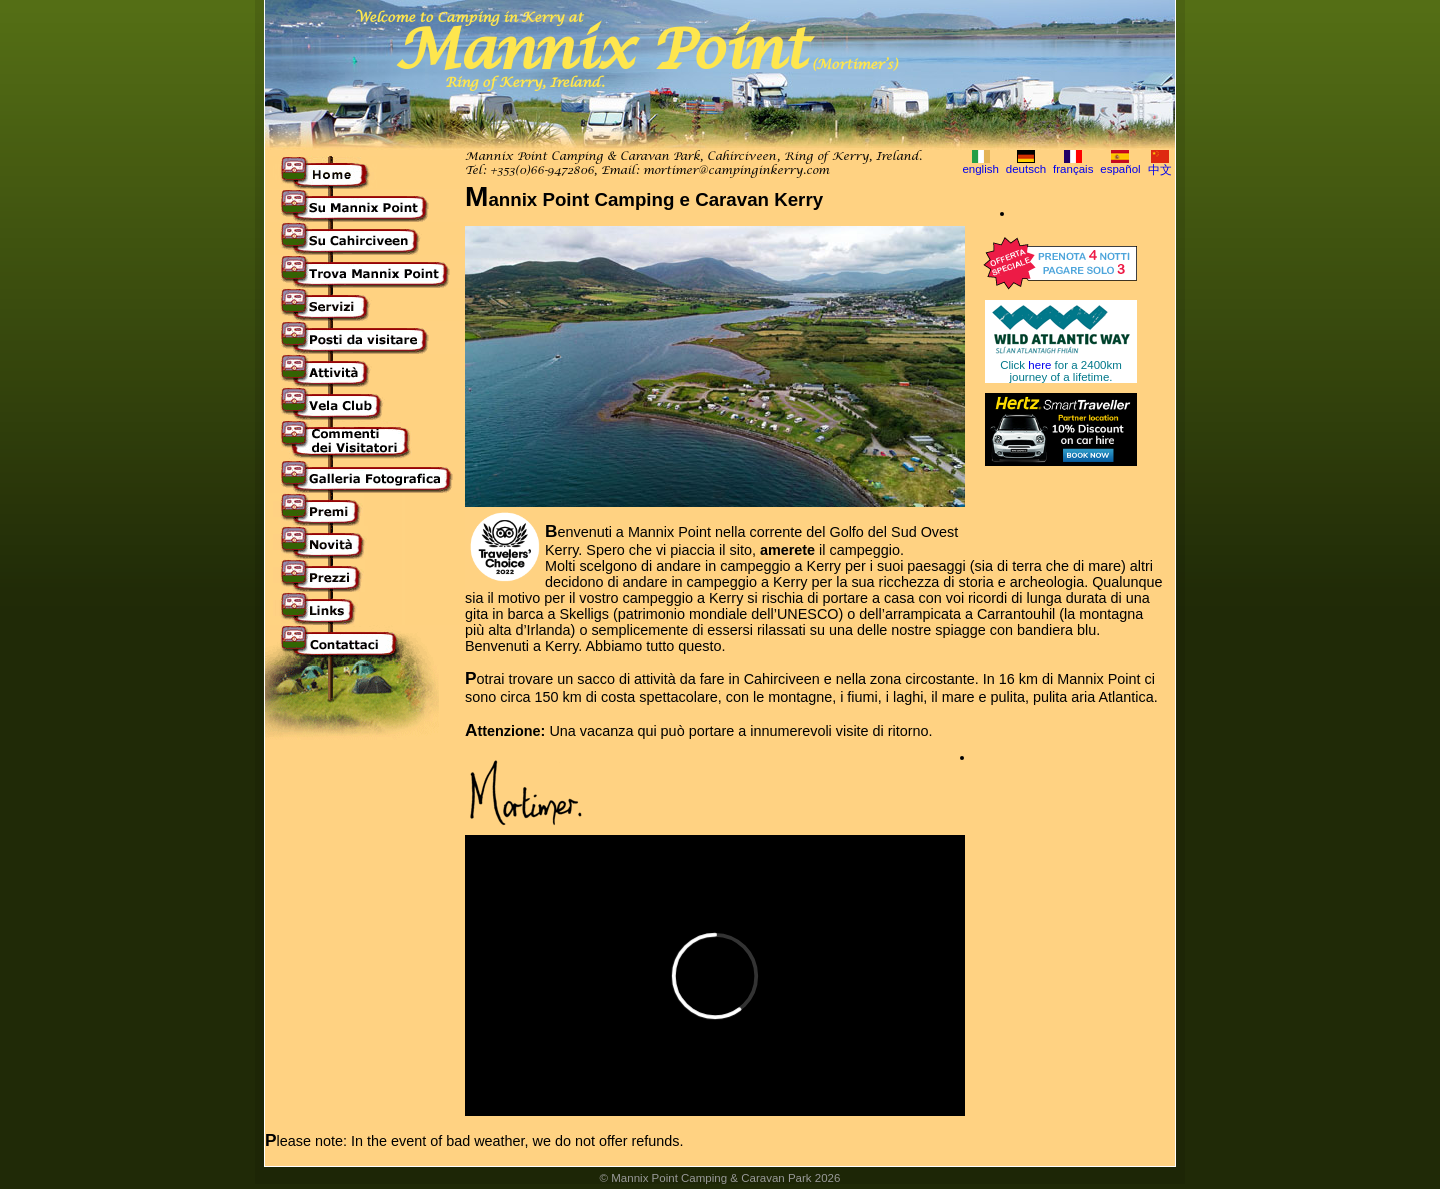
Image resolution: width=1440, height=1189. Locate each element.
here (1039, 365)
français (1073, 169)
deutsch (1026, 169)
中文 (1160, 170)
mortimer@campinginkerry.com (736, 171)
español (1120, 169)
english (980, 169)
